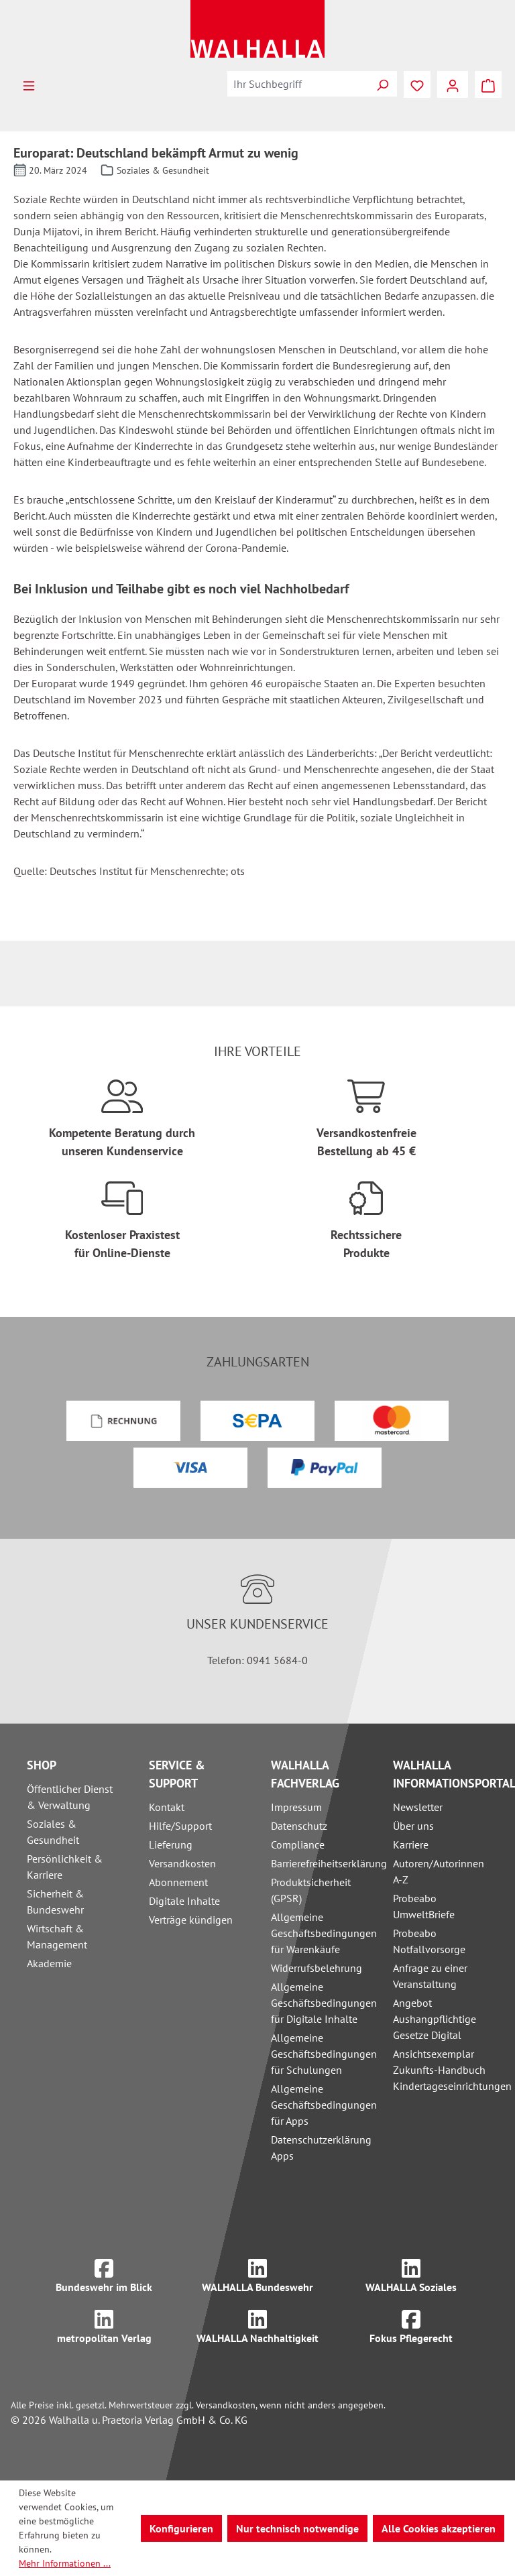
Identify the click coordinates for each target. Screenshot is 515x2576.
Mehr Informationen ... (65, 2563)
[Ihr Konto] (452, 84)
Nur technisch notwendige (297, 2528)
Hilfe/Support (180, 1825)
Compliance (298, 1844)
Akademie (49, 1963)
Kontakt (166, 1807)
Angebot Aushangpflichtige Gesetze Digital (434, 2019)
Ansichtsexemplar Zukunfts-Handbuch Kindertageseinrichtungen (452, 2070)
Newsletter (418, 1807)
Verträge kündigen (191, 1919)
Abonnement (178, 1882)
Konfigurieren (181, 2528)
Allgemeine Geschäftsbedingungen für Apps (324, 2104)
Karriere (410, 1844)
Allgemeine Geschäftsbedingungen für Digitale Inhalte (324, 2003)
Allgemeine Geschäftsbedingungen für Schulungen (324, 2053)
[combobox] (297, 84)
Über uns (413, 1825)
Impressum (296, 1807)
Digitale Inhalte (184, 1901)
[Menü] (28, 84)
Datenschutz (299, 1825)
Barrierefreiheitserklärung (329, 1863)
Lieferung (170, 1844)
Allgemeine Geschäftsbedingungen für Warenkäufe (324, 1933)
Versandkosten (182, 1863)
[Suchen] (382, 84)
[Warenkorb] (488, 84)
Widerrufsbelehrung (316, 1968)
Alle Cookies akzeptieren (439, 2528)
